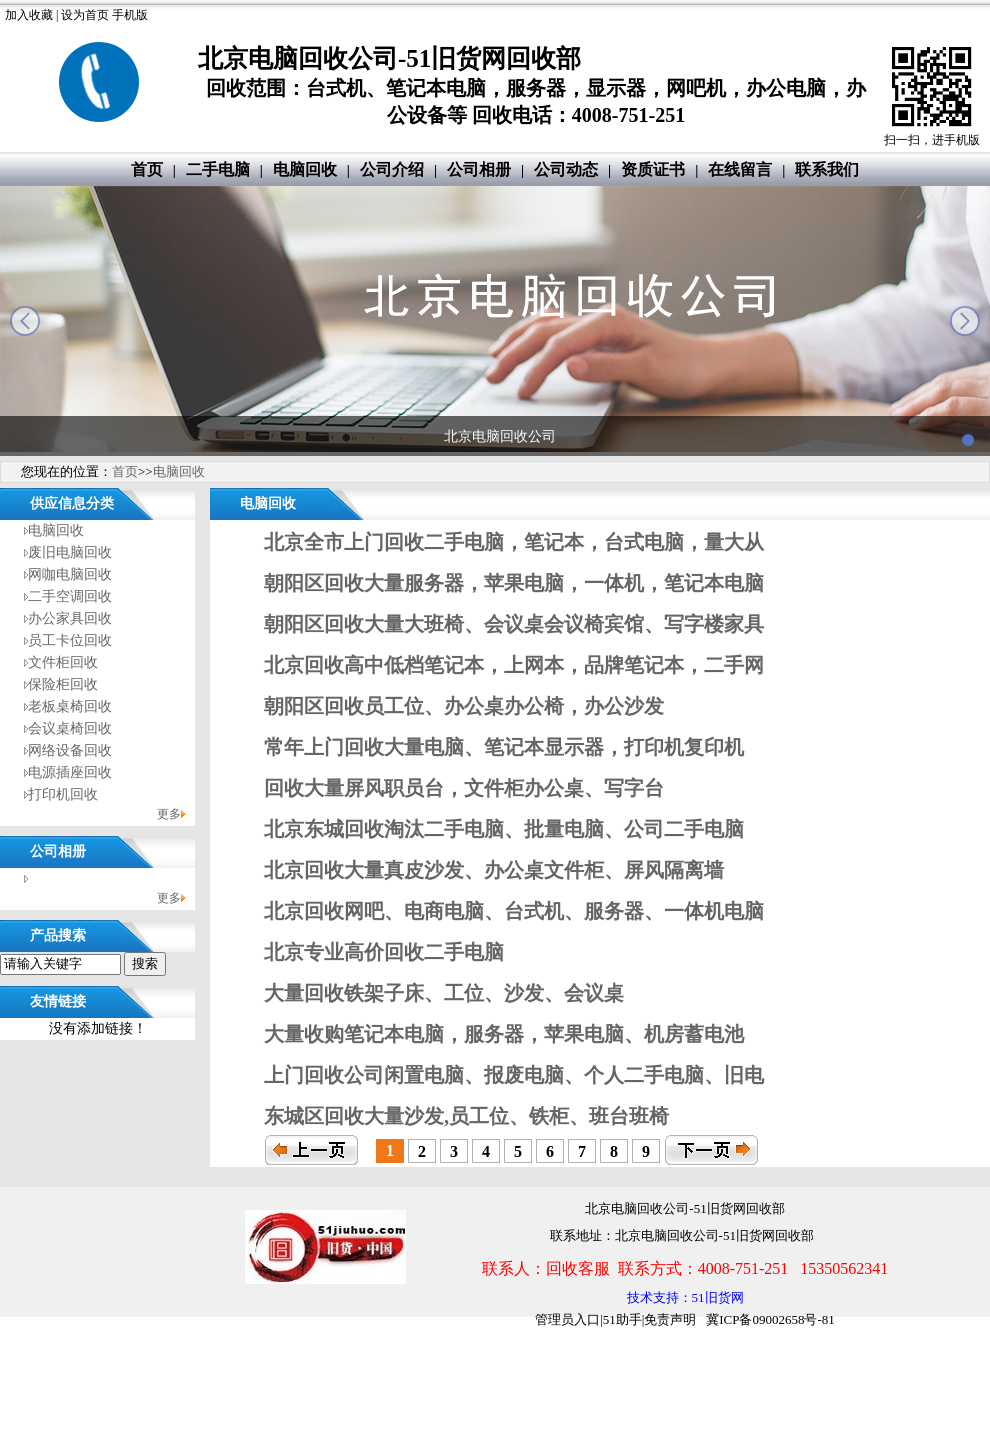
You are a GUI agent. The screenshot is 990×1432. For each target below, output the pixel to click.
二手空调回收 (70, 596)
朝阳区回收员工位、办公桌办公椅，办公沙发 (464, 706)
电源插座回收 (70, 772)
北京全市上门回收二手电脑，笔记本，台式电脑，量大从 (514, 542)
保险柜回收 (63, 684)
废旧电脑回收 (70, 552)
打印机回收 (63, 794)
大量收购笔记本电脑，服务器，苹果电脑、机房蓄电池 (504, 1034)
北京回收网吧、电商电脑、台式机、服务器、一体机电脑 (514, 911)
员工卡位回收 (70, 640)
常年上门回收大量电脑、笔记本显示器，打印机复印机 (504, 747)
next (965, 321)
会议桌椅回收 (70, 728)
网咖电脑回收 (70, 574)
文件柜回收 (63, 662)
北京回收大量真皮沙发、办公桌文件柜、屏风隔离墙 (494, 870)
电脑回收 (305, 169)
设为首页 (85, 15)
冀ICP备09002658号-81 (770, 1319)
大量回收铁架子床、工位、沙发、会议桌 (444, 993)
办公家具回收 (70, 618)
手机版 (130, 15)
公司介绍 (392, 169)
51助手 (622, 1319)
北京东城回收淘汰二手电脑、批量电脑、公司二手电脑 (504, 829)
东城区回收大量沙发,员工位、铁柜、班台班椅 (466, 1116)
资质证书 (653, 169)
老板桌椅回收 (70, 706)
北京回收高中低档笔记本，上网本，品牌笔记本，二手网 (514, 665)
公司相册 (479, 169)
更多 (169, 814)
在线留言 (740, 169)
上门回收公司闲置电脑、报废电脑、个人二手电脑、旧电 (514, 1075)
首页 (147, 169)
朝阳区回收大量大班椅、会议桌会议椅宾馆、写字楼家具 (514, 624)
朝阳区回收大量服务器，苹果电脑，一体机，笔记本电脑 (514, 583)
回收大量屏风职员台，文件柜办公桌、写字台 (464, 788)
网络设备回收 (70, 750)
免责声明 (670, 1319)
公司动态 (566, 169)
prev (25, 321)
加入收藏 (29, 15)
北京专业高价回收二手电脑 (384, 952)
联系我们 (827, 169)
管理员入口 (567, 1319)
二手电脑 (218, 169)
